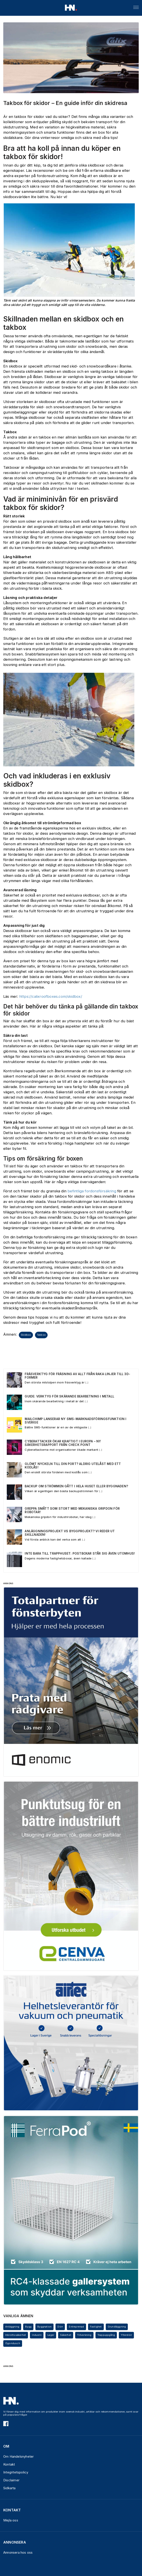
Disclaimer (11, 2480)
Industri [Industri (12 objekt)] (37, 2334)
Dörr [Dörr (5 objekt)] (60, 2326)
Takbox (41, 1334)
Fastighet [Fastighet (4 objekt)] (96, 2326)
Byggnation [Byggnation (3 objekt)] (44, 2326)
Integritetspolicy (15, 2472)
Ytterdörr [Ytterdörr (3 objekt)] (126, 2334)
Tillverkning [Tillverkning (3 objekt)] (84, 2334)
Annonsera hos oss (18, 2552)
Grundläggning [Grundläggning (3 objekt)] (117, 2326)
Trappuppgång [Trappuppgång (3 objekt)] (106, 2334)
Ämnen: (10, 1334)
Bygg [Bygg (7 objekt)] (28, 2326)
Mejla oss (10, 2520)
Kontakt (9, 2464)
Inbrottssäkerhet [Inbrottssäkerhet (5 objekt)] (15, 2334)
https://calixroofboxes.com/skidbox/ (50, 996)
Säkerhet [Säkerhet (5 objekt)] (65, 2334)
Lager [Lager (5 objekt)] (50, 2334)
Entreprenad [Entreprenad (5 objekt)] (76, 2326)
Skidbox (26, 1334)
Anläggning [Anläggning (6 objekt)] (12, 2326)
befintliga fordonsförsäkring (92, 1191)
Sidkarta (9, 2488)
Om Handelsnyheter (18, 2456)
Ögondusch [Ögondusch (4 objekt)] (12, 2343)
